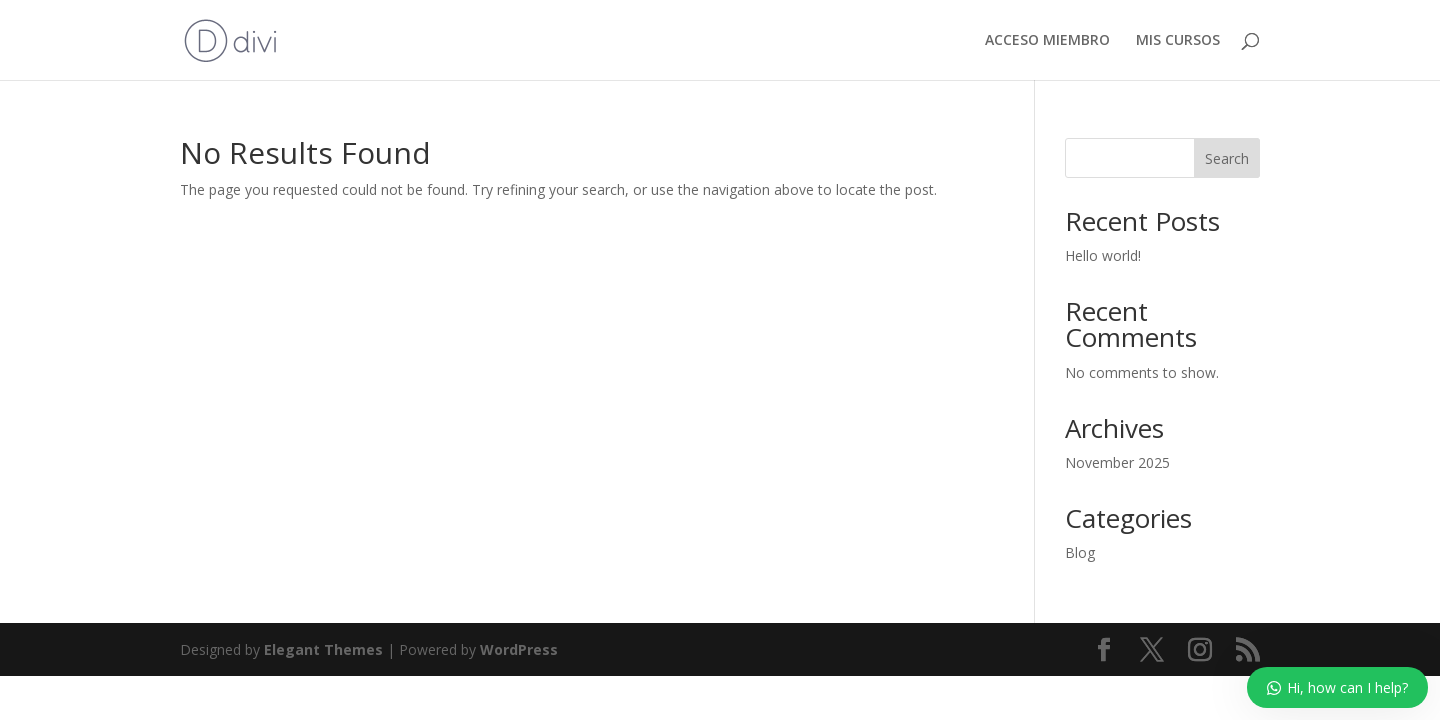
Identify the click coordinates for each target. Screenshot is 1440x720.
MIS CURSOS (1178, 41)
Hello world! (1103, 255)
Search (1227, 158)
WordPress (519, 649)
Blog (1080, 552)
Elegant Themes (323, 649)
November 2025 (1117, 462)
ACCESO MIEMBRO (1047, 41)
